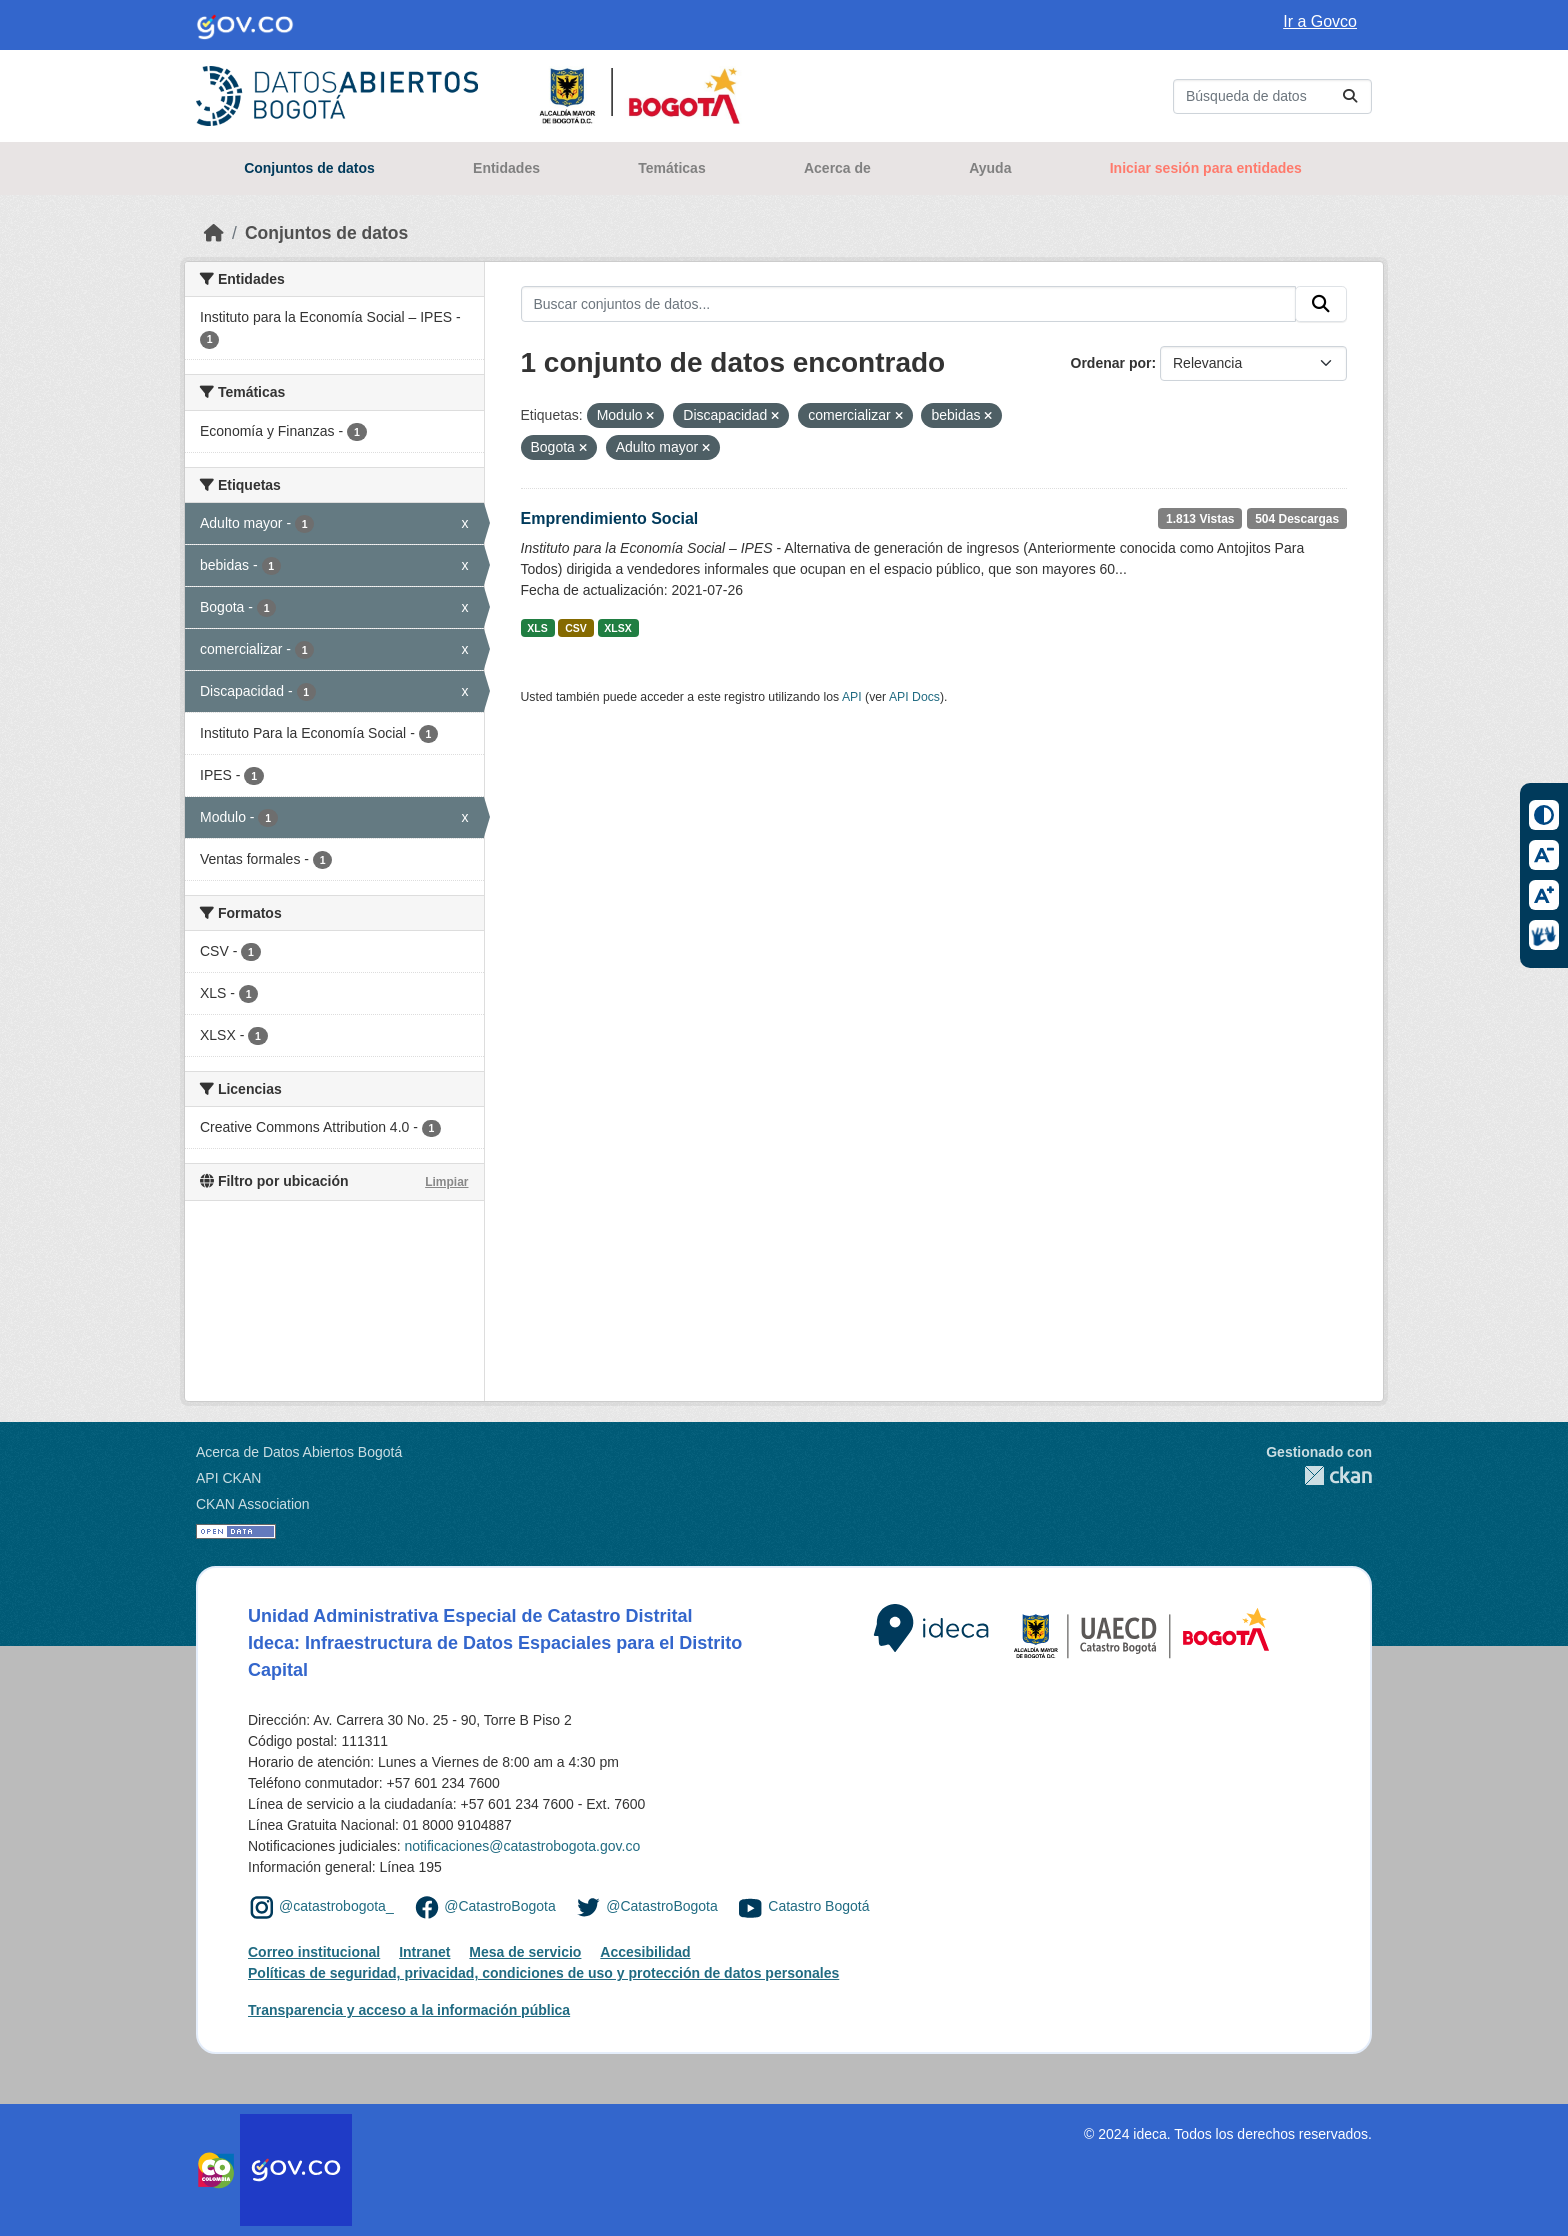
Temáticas (671, 168)
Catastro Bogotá (818, 1906)
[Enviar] (1350, 96)
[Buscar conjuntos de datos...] (1272, 96)
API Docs (914, 697)
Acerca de (837, 168)
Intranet (424, 1952)
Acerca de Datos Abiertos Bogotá (299, 1452)
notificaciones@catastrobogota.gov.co (522, 1846)
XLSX (617, 628)
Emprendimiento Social (610, 518)
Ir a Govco (1320, 21)
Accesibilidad (645, 1952)
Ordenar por (1111, 363)
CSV (576, 628)
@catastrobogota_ (336, 1906)
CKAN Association (253, 1504)
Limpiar (446, 1182)
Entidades (506, 168)
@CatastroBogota (500, 1906)
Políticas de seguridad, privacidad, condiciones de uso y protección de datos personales (543, 1973)
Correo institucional (314, 1952)
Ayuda (990, 168)
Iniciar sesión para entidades (1206, 168)
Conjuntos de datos (309, 168)
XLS (537, 628)
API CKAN (228, 1478)
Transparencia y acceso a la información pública (409, 2010)
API (852, 697)
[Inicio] (214, 233)
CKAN (1319, 1475)
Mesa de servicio (525, 1952)
